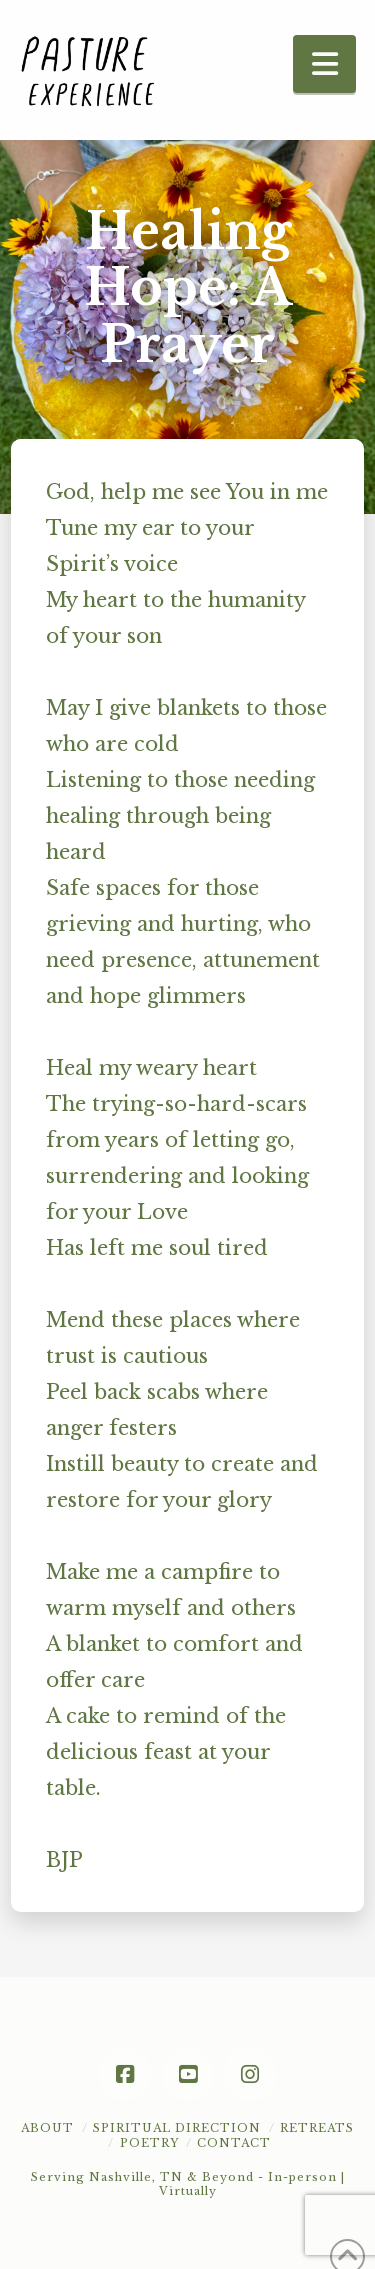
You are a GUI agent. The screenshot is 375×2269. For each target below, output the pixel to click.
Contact (234, 2143)
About (47, 2128)
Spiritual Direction (177, 2128)
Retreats (317, 2128)
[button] (325, 64)
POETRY (149, 2143)
